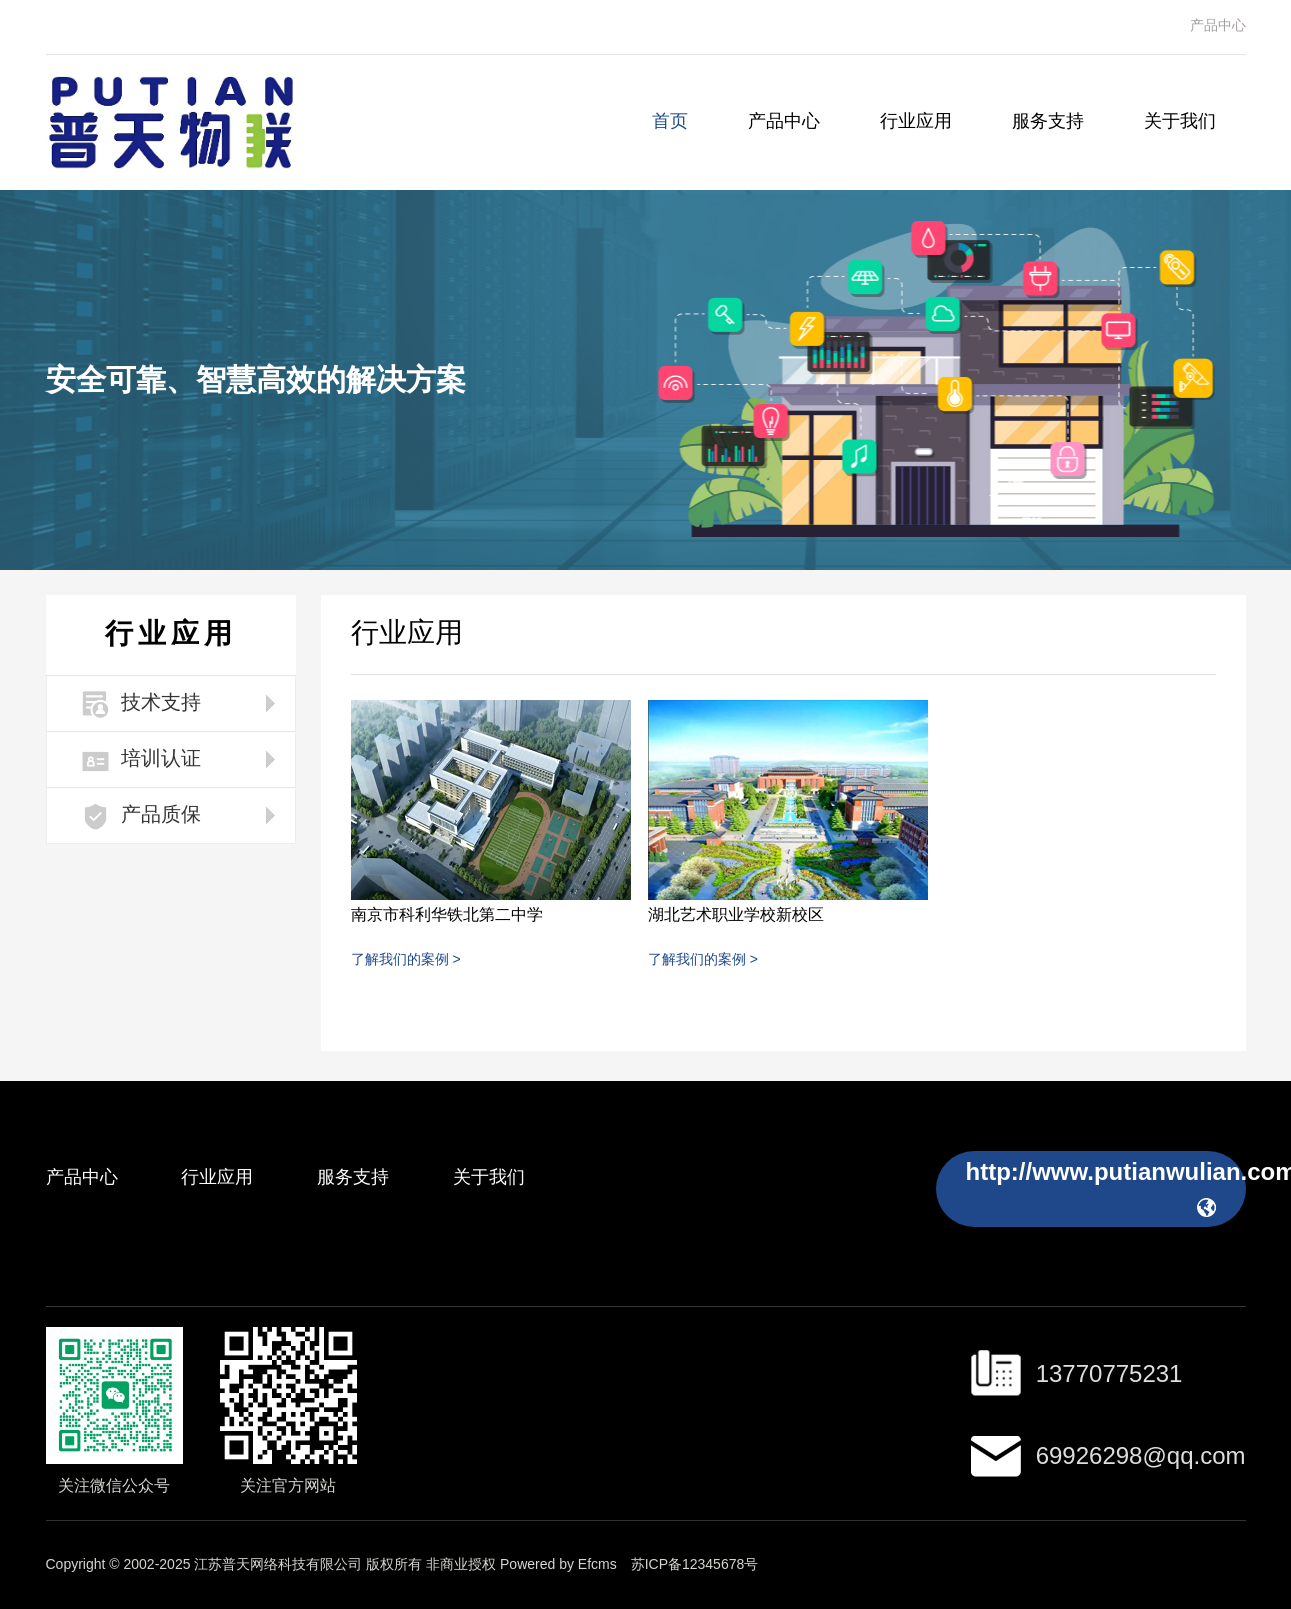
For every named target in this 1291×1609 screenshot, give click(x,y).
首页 (670, 122)
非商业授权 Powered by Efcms (521, 1565)
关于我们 (1180, 122)
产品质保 (141, 816)
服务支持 (1048, 122)
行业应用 (916, 122)
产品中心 (1218, 26)
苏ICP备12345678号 (695, 1565)
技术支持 (141, 704)
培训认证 (141, 760)
